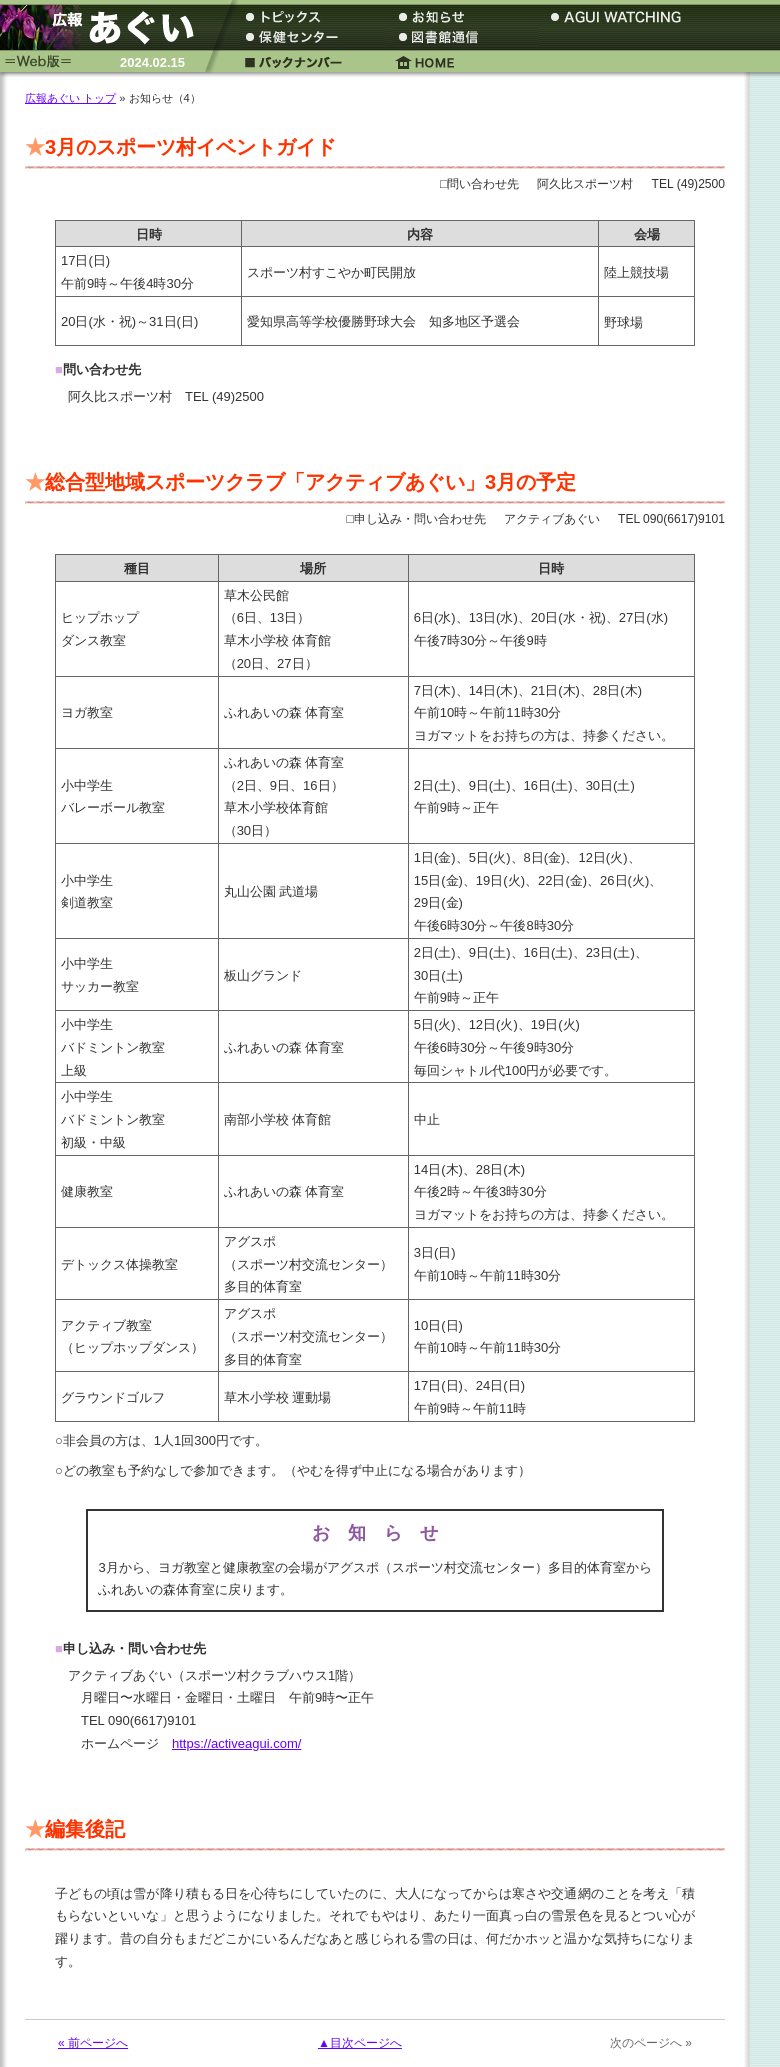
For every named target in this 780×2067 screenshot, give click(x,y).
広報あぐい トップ (70, 98)
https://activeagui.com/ (236, 1743)
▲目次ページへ (360, 2043)
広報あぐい (105, 27)
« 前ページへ (93, 2043)
